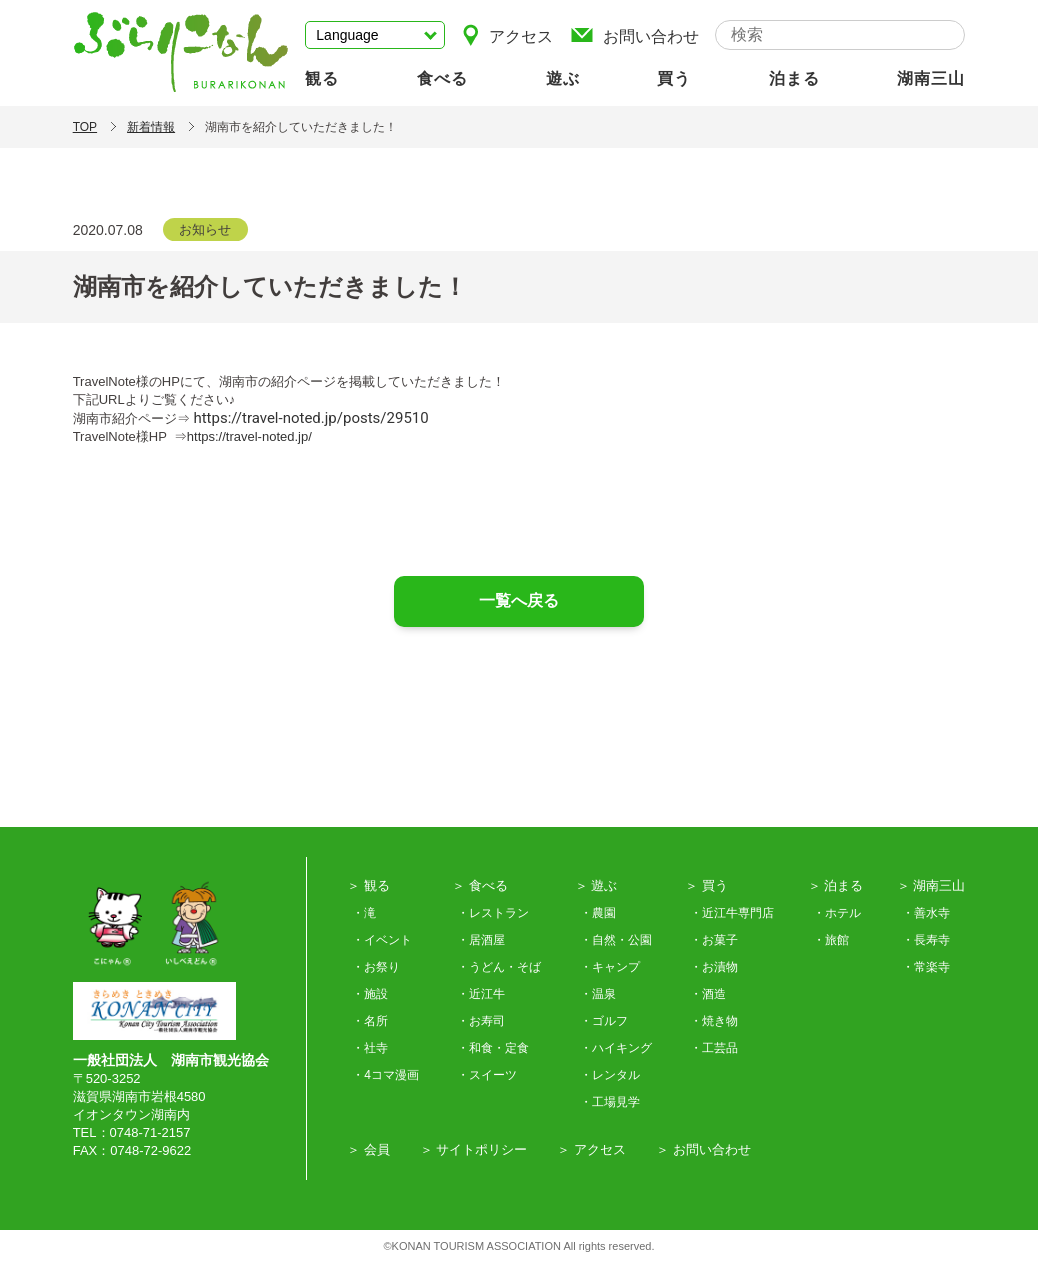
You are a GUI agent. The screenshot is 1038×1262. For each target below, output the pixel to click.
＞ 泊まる (836, 885)
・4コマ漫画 (385, 1075)
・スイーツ (487, 1075)
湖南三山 (931, 78)
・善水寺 (926, 913)
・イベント (382, 940)
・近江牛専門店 (732, 913)
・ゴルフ (604, 1021)
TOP (85, 127)
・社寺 (370, 1048)
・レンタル (610, 1075)
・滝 (364, 913)
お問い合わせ (634, 34)
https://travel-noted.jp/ (249, 436)
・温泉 (598, 994)
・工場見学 (610, 1102)
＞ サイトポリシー (474, 1149)
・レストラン (493, 913)
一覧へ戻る (519, 600)
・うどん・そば (499, 967)
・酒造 (708, 994)
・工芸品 (714, 1048)
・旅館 (831, 940)
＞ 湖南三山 (931, 885)
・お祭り (376, 967)
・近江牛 (481, 994)
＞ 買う (706, 885)
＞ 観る (368, 885)
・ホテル (837, 913)
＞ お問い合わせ (703, 1149)
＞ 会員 (368, 1149)
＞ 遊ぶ (596, 885)
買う (674, 78)
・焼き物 (714, 1021)
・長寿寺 (926, 940)
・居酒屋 (481, 940)
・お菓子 (714, 940)
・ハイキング (616, 1048)
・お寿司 (481, 1021)
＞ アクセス (591, 1149)
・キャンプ (610, 967)
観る (322, 78)
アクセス (507, 34)
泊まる (794, 78)
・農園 (598, 913)
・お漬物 (714, 967)
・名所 (370, 1021)
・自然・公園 (616, 940)
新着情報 (151, 127)
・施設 (370, 994)
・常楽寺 (926, 967)
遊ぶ (563, 78)
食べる (442, 78)
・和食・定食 (493, 1048)
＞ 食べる (480, 885)
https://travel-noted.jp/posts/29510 (310, 418)
